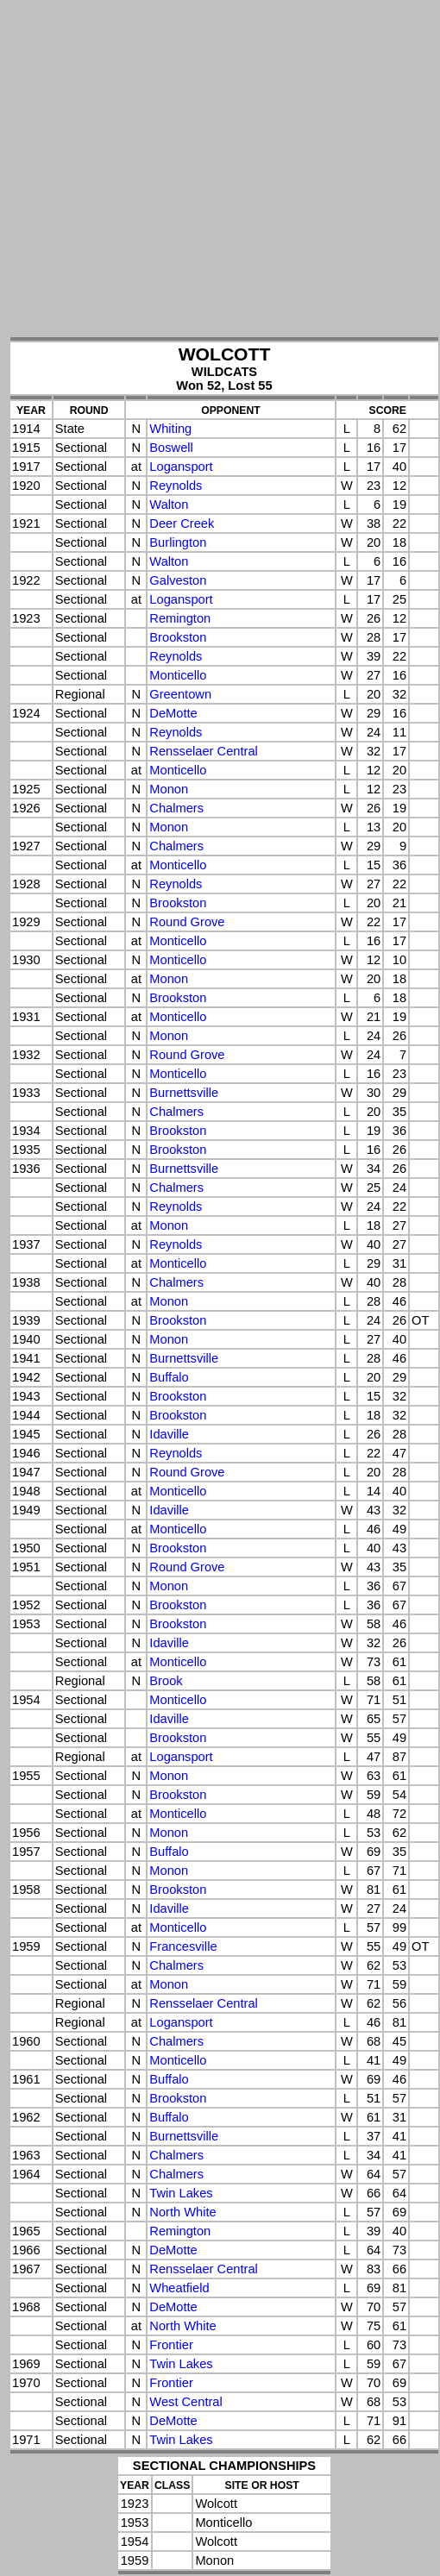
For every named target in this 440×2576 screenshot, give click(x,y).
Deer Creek (181, 523)
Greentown (180, 694)
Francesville (183, 1946)
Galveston (177, 580)
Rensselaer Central (203, 751)
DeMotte (173, 713)
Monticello (177, 675)
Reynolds (175, 485)
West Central (185, 2402)
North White (182, 2212)
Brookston (177, 637)
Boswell (171, 447)
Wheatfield (179, 2288)
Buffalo (168, 1377)
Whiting (170, 429)
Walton (168, 504)
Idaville (169, 1434)
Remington (180, 618)
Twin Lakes (180, 2193)
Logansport (180, 466)
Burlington (177, 542)
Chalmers (176, 808)
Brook (165, 1681)
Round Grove (186, 922)
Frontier (171, 2345)
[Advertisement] (162, 170)
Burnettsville (183, 1093)
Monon (168, 789)
